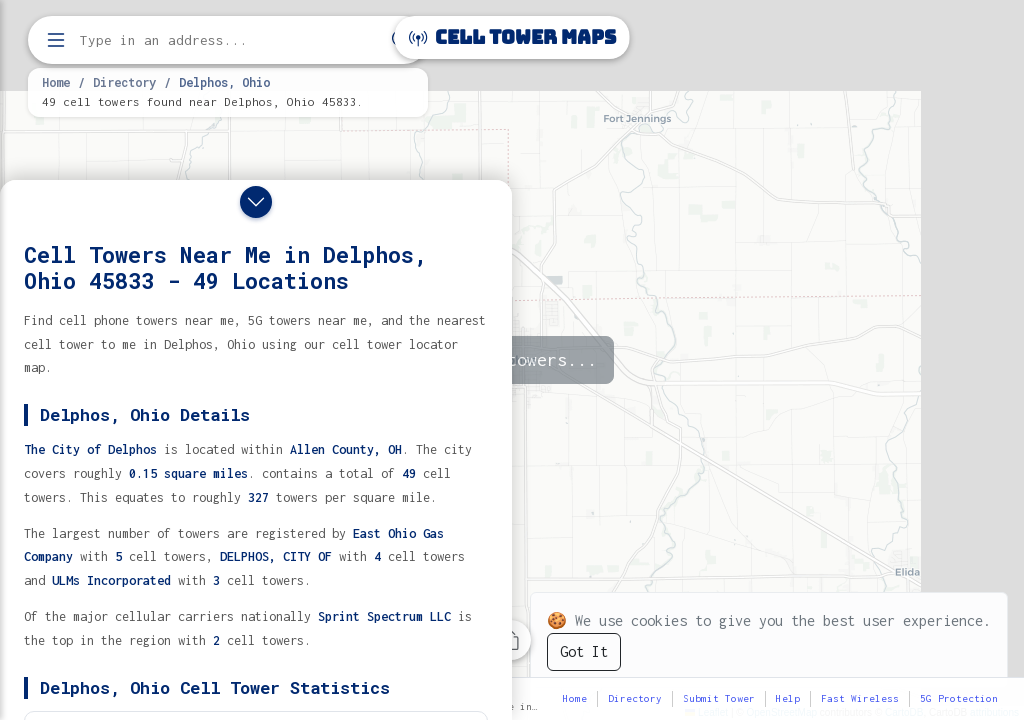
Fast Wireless (860, 698)
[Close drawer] (256, 202)
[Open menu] (56, 40)
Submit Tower (719, 698)
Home (56, 82)
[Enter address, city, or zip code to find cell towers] (230, 40)
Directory (124, 82)
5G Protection (959, 698)
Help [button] (788, 698)
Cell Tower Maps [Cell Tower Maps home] (512, 37)
